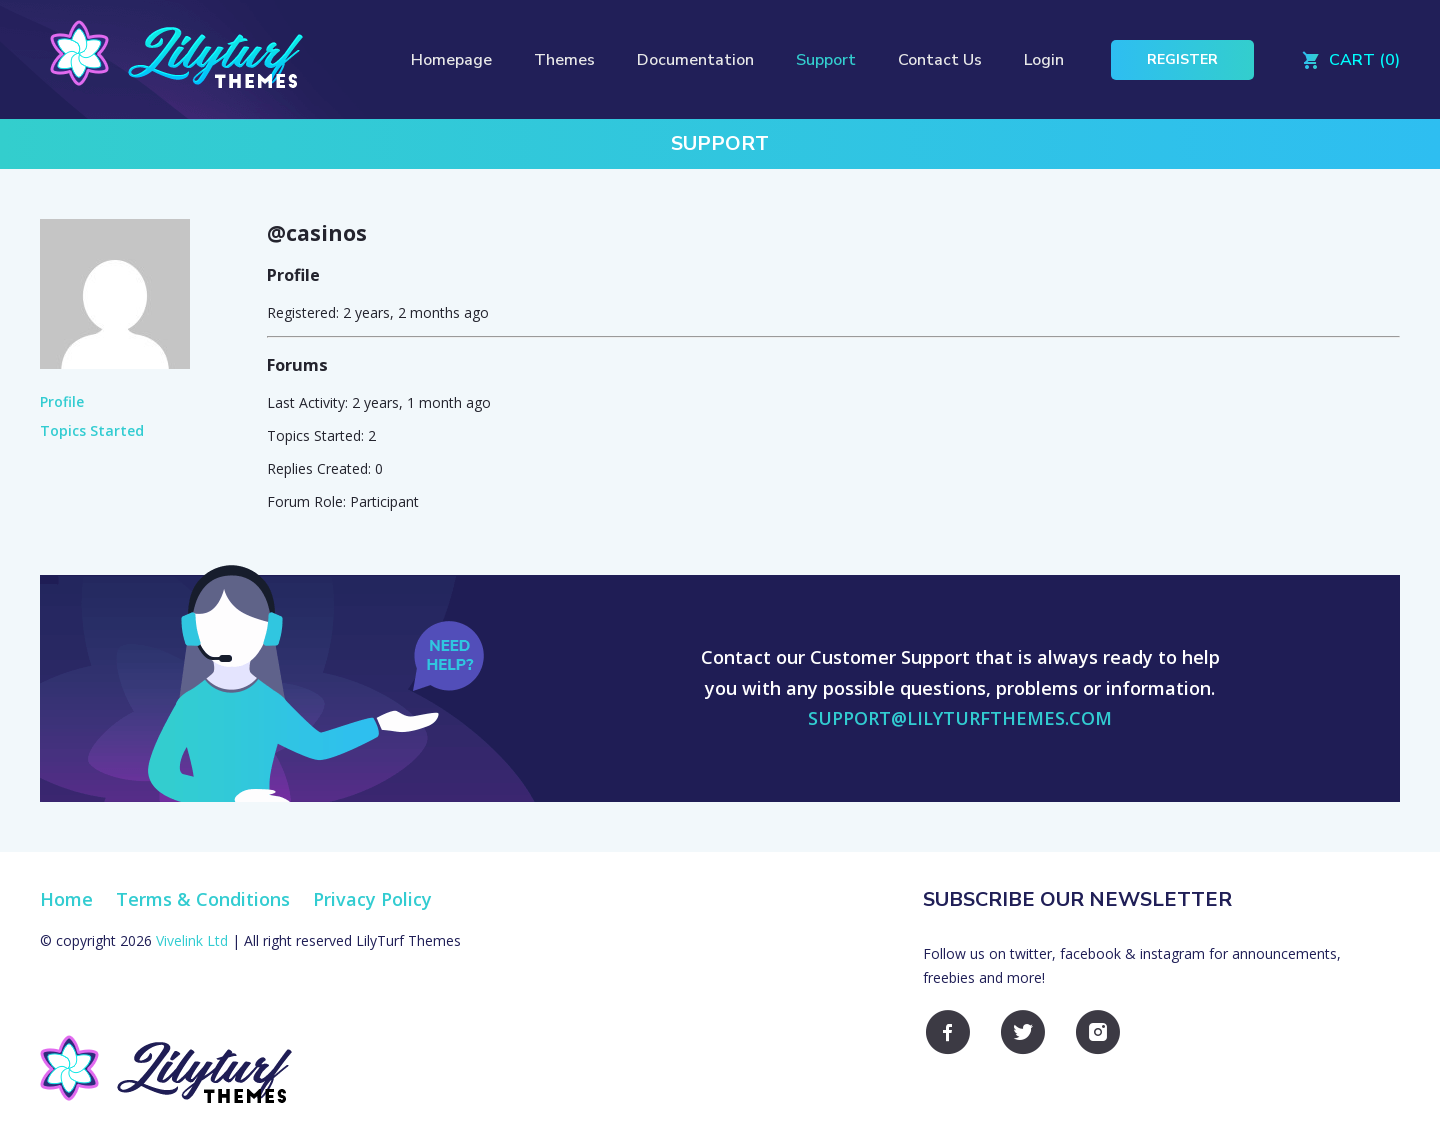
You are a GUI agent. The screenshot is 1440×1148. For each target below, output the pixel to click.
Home (66, 899)
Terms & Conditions (203, 899)
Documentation (695, 60)
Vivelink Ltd (192, 940)
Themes (564, 60)
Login (1044, 60)
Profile (62, 401)
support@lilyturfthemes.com (960, 718)
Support (826, 60)
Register (1182, 59)
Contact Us (940, 60)
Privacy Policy (372, 899)
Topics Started (92, 430)
